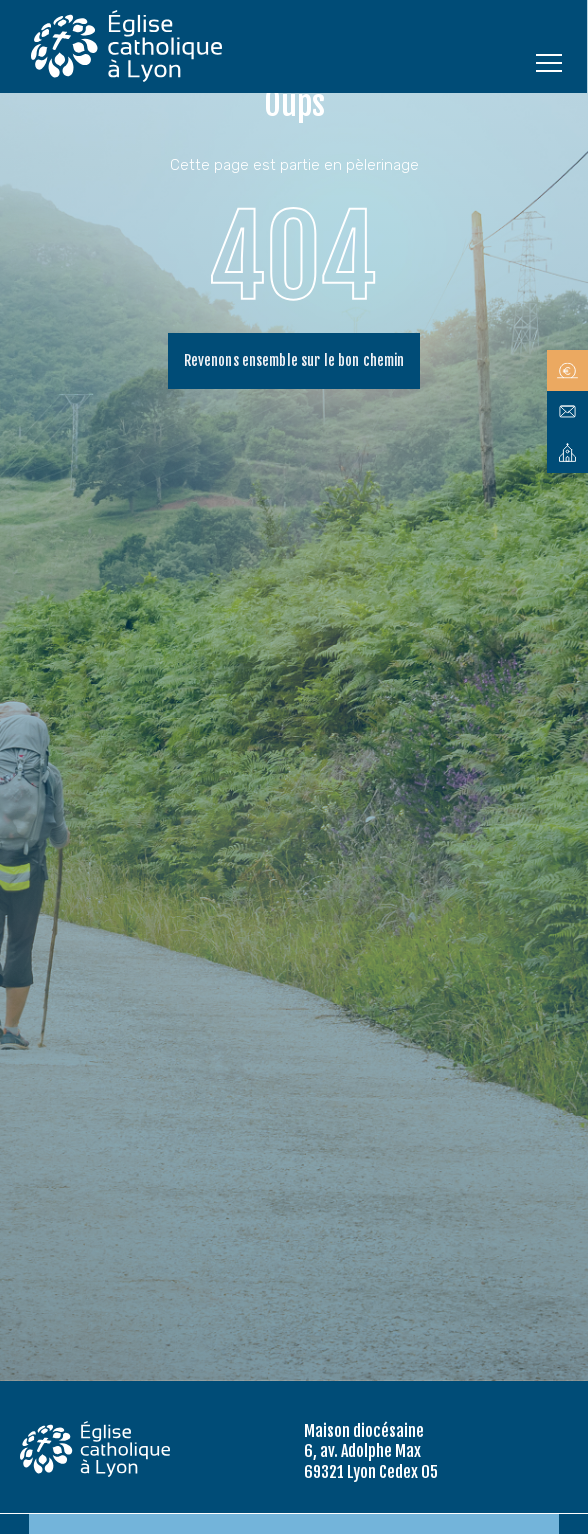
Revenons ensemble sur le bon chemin (294, 360)
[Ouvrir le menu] (549, 62)
